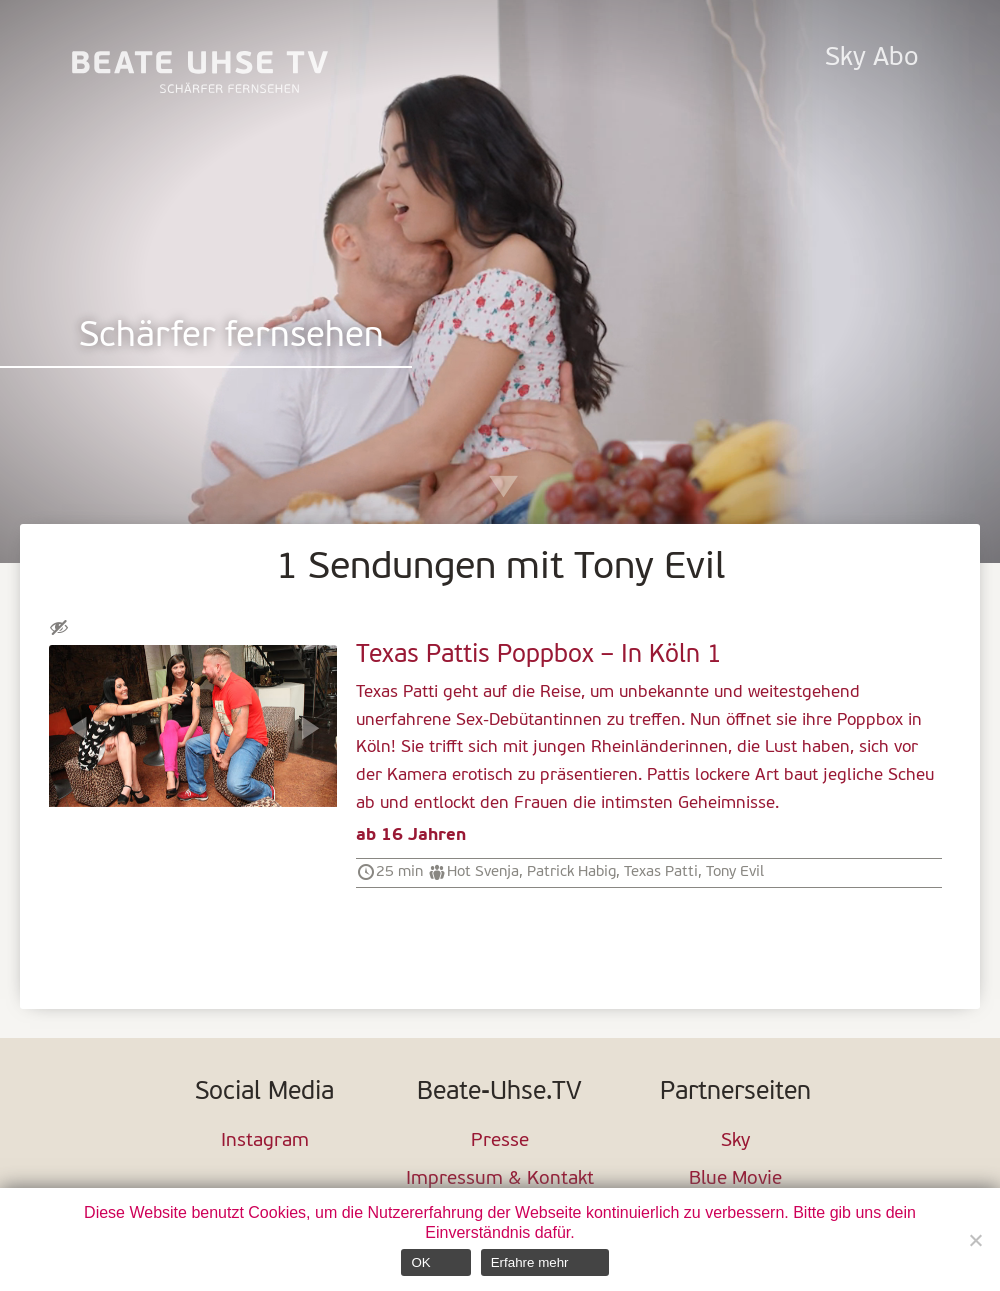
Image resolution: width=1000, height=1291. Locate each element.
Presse (500, 1141)
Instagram (265, 1141)
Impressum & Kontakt (500, 1179)
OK (420, 1262)
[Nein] (975, 1240)
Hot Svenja (483, 872)
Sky (735, 1141)
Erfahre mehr (530, 1262)
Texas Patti (661, 872)
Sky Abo (871, 58)
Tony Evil (735, 872)
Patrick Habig (571, 872)
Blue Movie (735, 1179)
